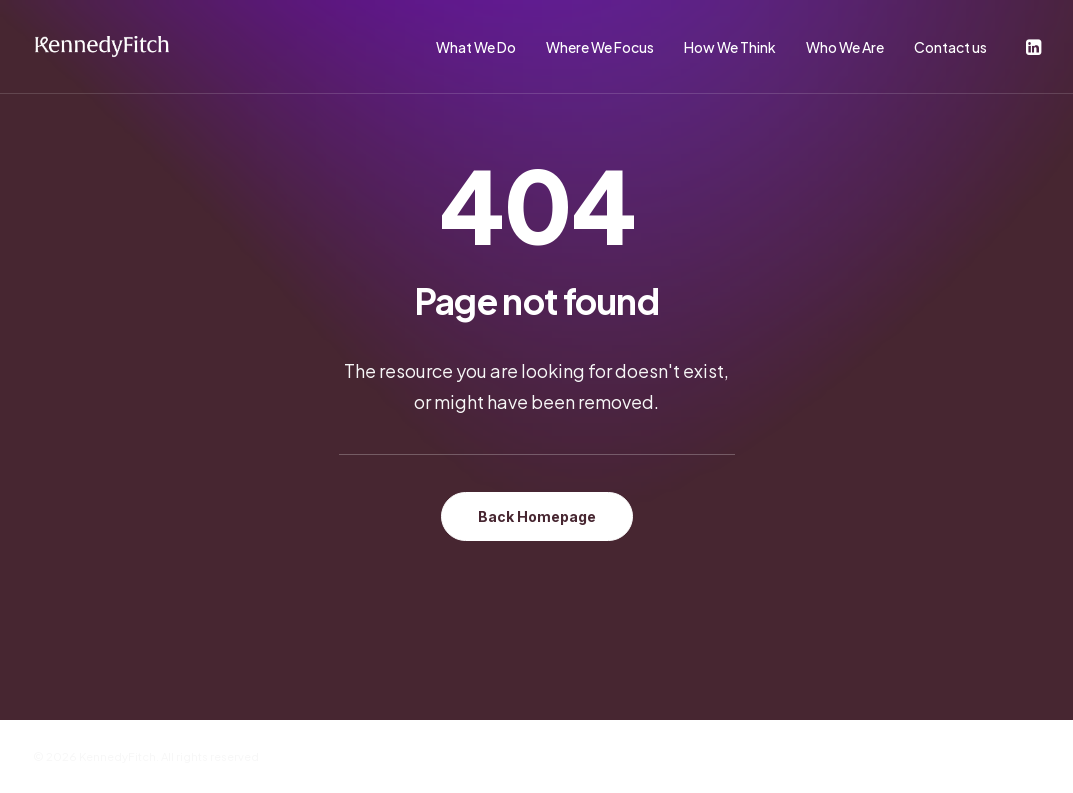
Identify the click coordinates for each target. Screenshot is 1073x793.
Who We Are (845, 47)
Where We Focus (600, 47)
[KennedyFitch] (102, 47)
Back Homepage (537, 516)
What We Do (476, 47)
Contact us (950, 47)
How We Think (730, 47)
